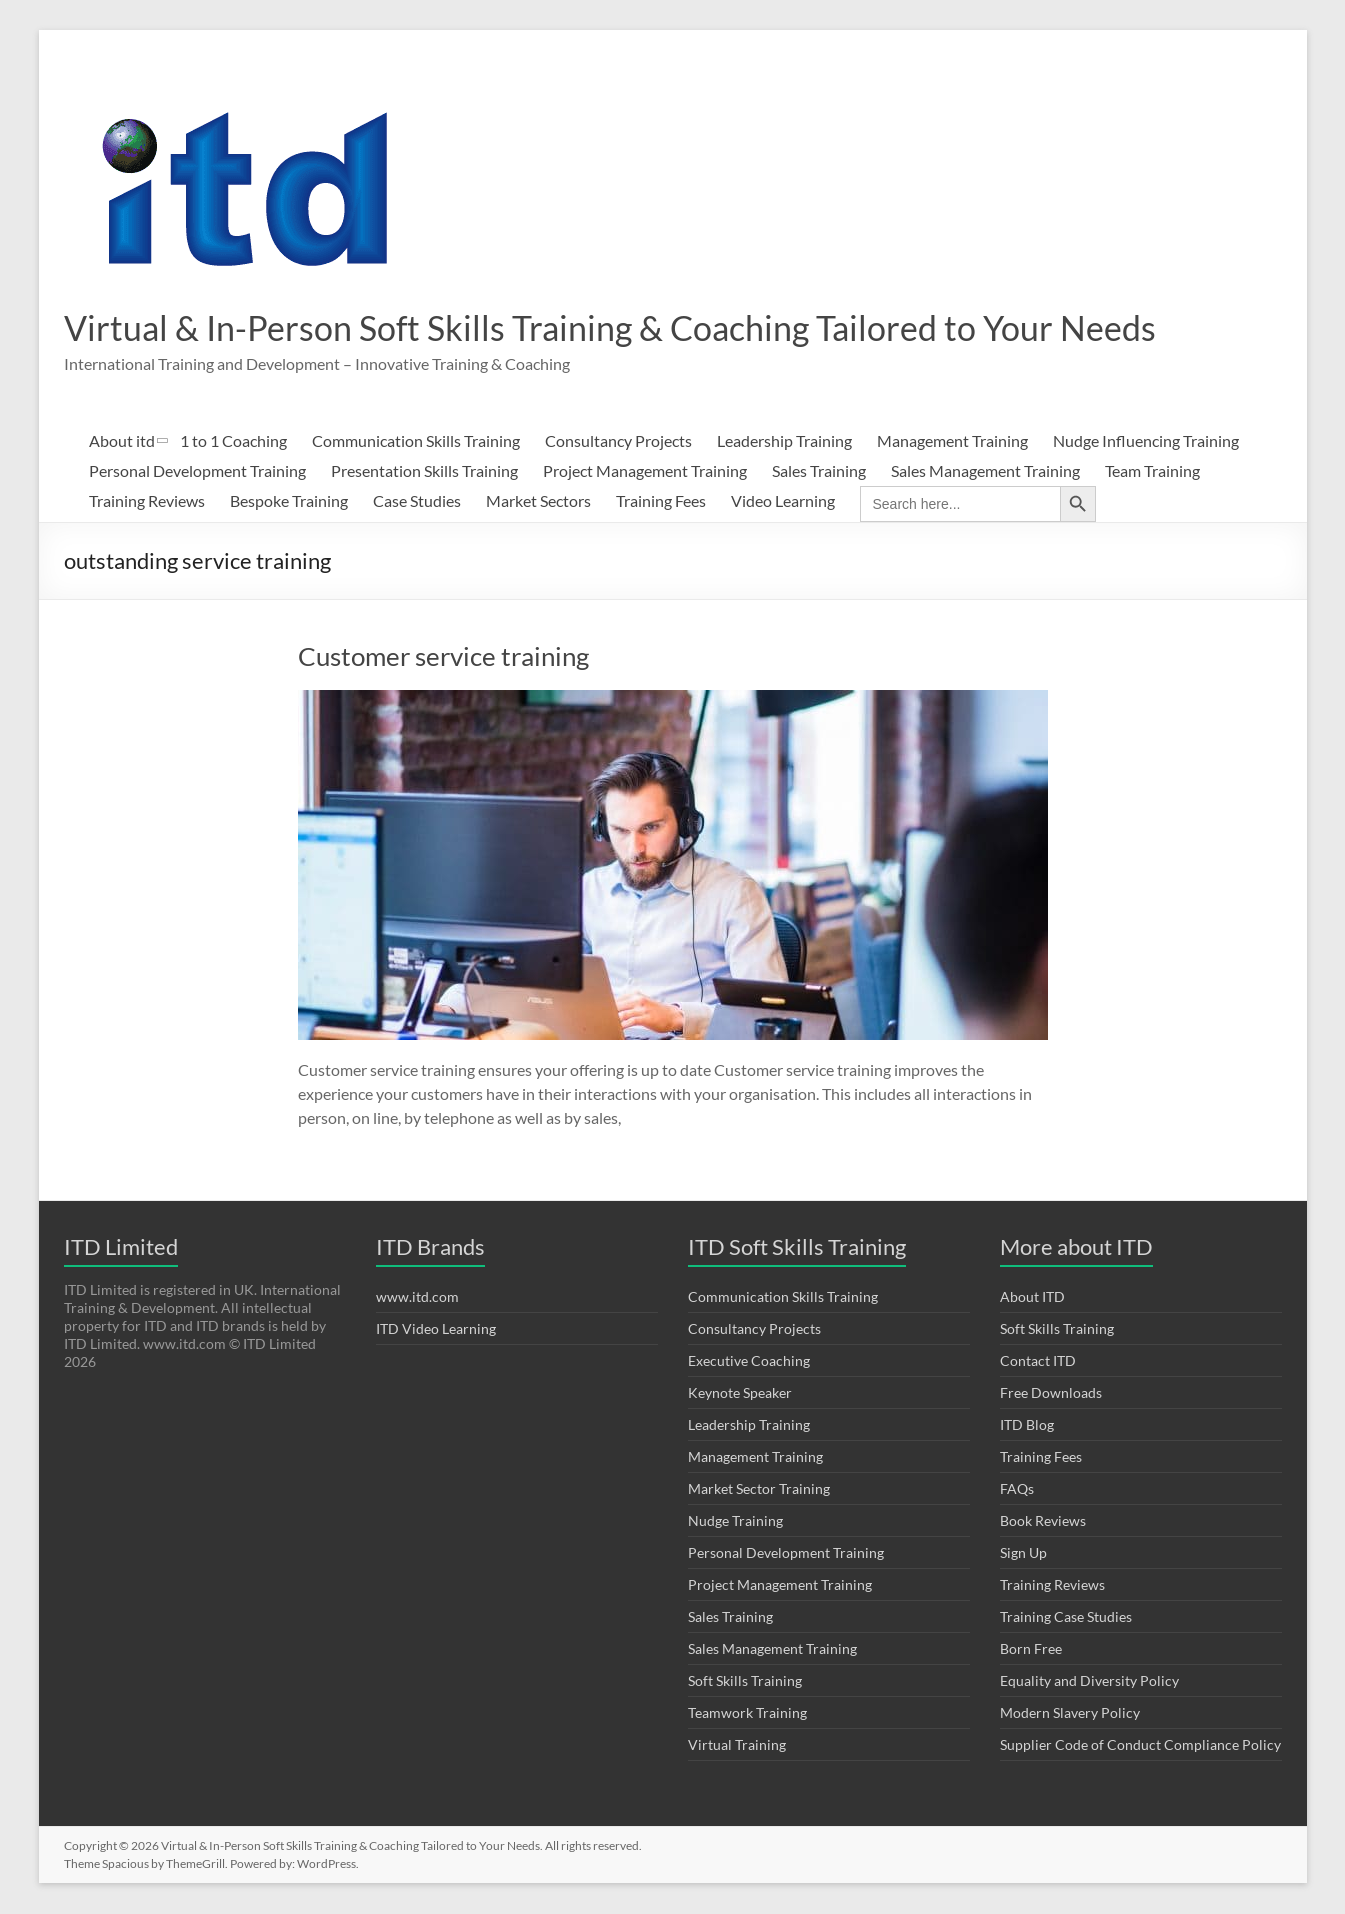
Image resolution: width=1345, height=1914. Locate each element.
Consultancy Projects (618, 441)
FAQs (1017, 1489)
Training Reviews (147, 501)
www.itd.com (417, 1297)
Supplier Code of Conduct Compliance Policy (1140, 1745)
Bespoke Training (289, 501)
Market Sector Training (759, 1489)
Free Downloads (1051, 1393)
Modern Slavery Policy (1070, 1713)
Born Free (1031, 1649)
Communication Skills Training (416, 441)
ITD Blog (1027, 1425)
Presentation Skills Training (424, 471)
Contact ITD (1038, 1361)
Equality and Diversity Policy (1089, 1681)
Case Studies (417, 501)
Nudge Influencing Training (1146, 441)
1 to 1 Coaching (233, 441)
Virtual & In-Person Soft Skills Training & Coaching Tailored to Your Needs (635, 328)
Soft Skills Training (745, 1681)
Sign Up (1023, 1553)
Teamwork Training (747, 1713)
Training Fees (661, 501)
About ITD (1032, 1297)
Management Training (952, 441)
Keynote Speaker (740, 1393)
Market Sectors (538, 501)
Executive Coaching (749, 1361)
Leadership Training (784, 441)
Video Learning (783, 501)
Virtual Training (737, 1745)
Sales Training (819, 471)
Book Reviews (1043, 1521)
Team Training (1152, 471)
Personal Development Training (197, 471)
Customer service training (443, 657)
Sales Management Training (985, 471)
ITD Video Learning (436, 1329)
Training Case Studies (1066, 1617)
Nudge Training (735, 1521)
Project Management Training (645, 471)
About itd (122, 441)
